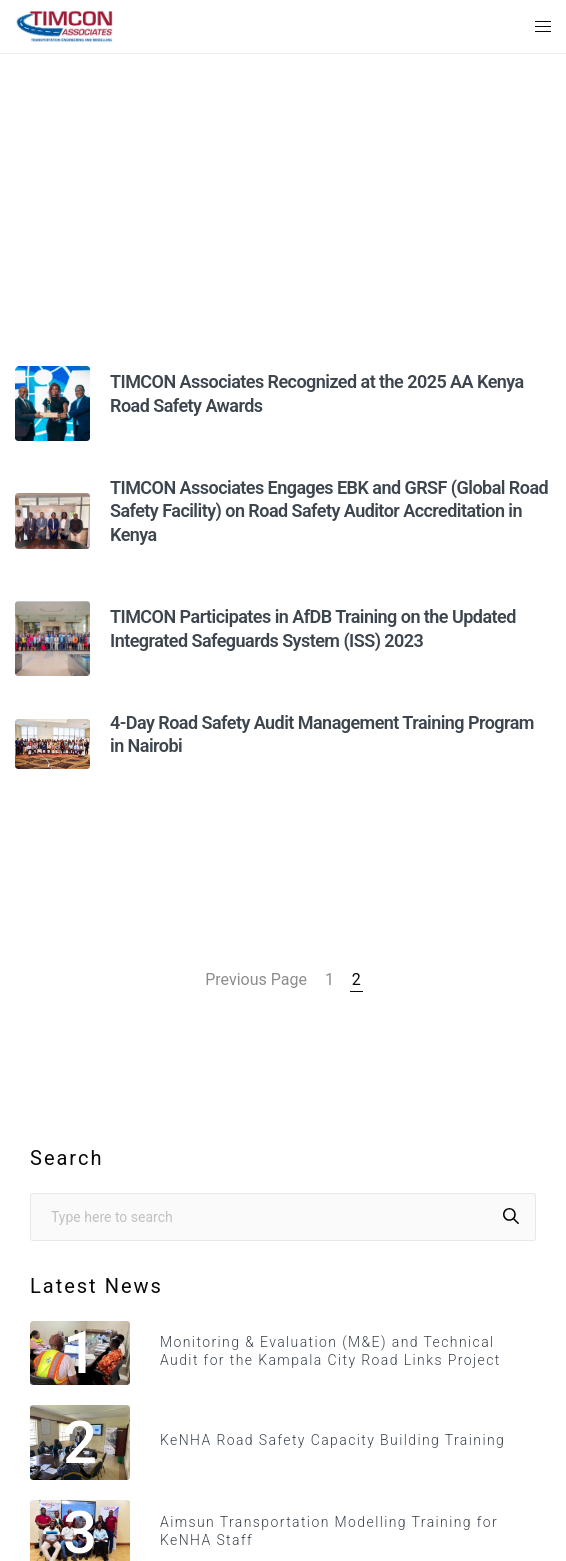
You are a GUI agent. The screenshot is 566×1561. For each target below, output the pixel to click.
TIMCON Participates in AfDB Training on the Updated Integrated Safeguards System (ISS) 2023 (313, 628)
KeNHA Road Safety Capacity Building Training (332, 1440)
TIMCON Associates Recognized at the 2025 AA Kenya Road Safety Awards (317, 393)
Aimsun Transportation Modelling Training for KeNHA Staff (329, 1531)
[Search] (511, 1217)
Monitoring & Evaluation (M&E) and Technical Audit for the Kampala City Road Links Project (330, 1351)
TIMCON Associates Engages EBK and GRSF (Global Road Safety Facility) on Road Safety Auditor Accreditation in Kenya (329, 511)
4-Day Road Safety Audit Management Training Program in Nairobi (322, 734)
